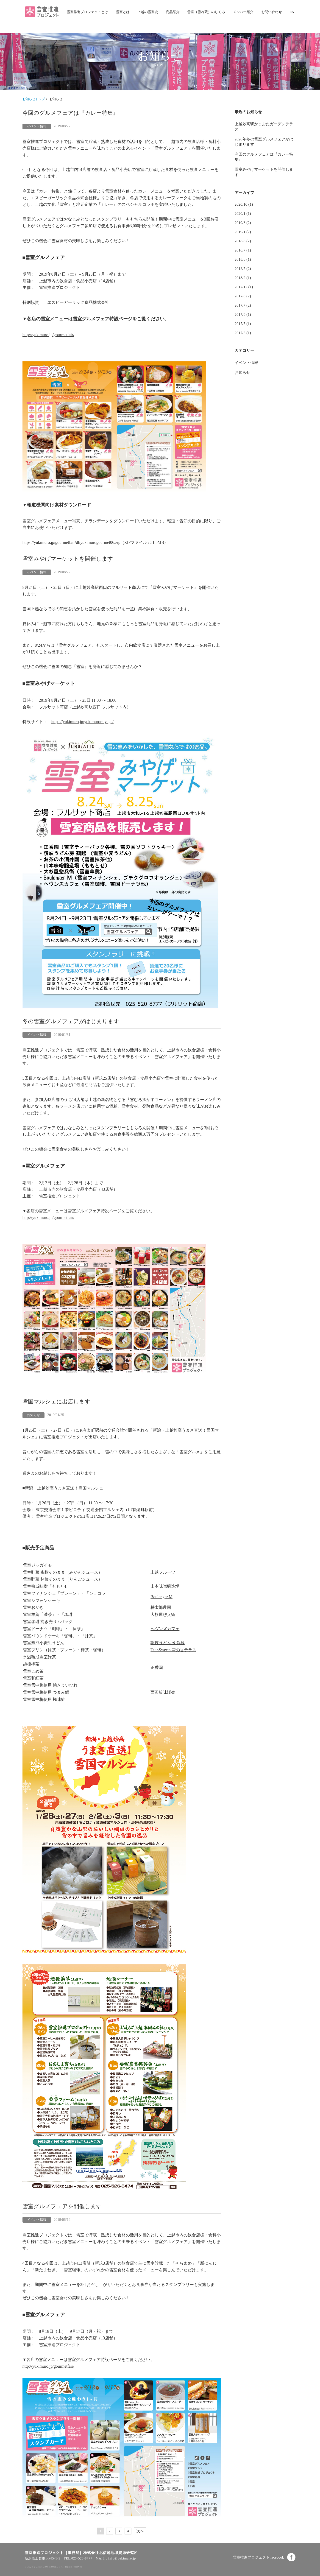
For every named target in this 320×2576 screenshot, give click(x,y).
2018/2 (240, 278)
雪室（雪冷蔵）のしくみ (206, 16)
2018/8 (240, 241)
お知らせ (33, 1415)
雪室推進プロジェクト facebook (258, 2557)
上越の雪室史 (147, 16)
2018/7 (240, 250)
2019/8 (240, 223)
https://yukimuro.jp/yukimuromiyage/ (82, 721)
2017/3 (240, 333)
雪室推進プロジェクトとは (87, 16)
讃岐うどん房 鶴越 (167, 1642)
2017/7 (240, 305)
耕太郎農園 (160, 1607)
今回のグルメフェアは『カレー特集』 (70, 113)
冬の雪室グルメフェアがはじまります (70, 1021)
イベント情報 (36, 126)
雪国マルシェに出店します (56, 1402)
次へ (140, 2531)
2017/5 (240, 323)
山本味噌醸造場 (164, 1586)
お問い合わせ (271, 16)
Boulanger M (161, 1597)
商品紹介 (173, 16)
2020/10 (241, 204)
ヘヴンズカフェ (164, 1628)
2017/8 (240, 296)
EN (292, 16)
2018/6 (240, 259)
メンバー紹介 (243, 16)
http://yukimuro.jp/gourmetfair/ (48, 334)
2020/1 (240, 213)
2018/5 (240, 268)
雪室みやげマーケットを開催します (67, 559)
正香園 (156, 1667)
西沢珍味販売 (162, 1692)
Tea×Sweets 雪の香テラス (173, 1650)
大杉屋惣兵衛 (162, 1614)
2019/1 (240, 232)
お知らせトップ (33, 99)
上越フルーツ (162, 1572)
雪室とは (123, 16)
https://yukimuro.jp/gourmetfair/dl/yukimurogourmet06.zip (71, 542)
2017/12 (241, 287)
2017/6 (240, 314)
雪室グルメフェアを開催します (62, 2206)
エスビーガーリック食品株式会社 (78, 302)
